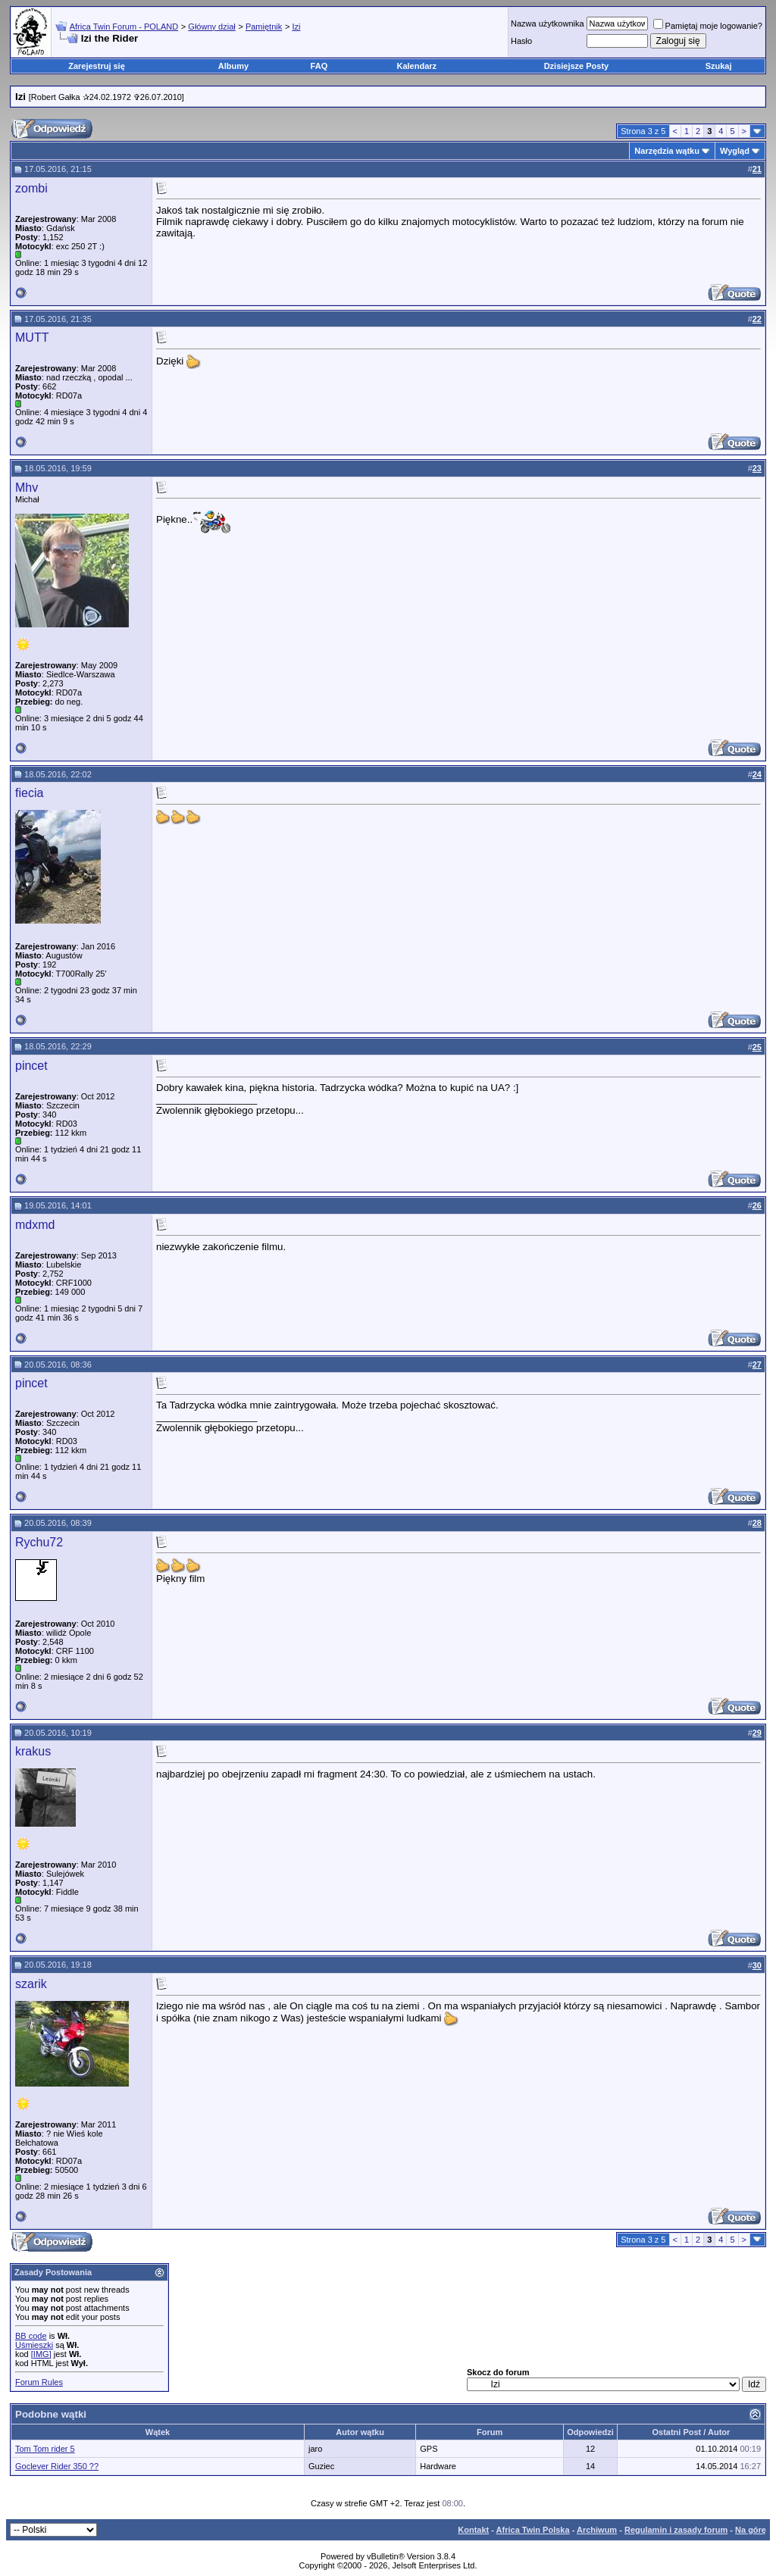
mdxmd (35, 1224)
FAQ (319, 65)
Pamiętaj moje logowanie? (707, 25)
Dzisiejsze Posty (576, 65)
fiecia (29, 792)
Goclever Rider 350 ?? (57, 2466)
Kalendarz (417, 65)
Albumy (233, 65)
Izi (296, 26)
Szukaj (719, 65)
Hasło (521, 40)
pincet (31, 1065)
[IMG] (41, 2354)
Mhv (26, 487)
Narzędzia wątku (666, 150)
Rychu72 (39, 1542)
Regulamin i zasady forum (676, 2529)
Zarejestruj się (96, 65)
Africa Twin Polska (533, 2529)
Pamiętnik (264, 26)
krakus (33, 1751)
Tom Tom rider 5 (45, 2448)
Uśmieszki (34, 2344)
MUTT (31, 337)
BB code (31, 2335)
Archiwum (597, 2529)
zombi (31, 188)
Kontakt (473, 2529)
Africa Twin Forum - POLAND (124, 26)
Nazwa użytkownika (547, 23)
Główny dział (211, 26)
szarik (31, 1983)
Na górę (750, 2529)
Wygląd (734, 150)
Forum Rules (39, 2382)
